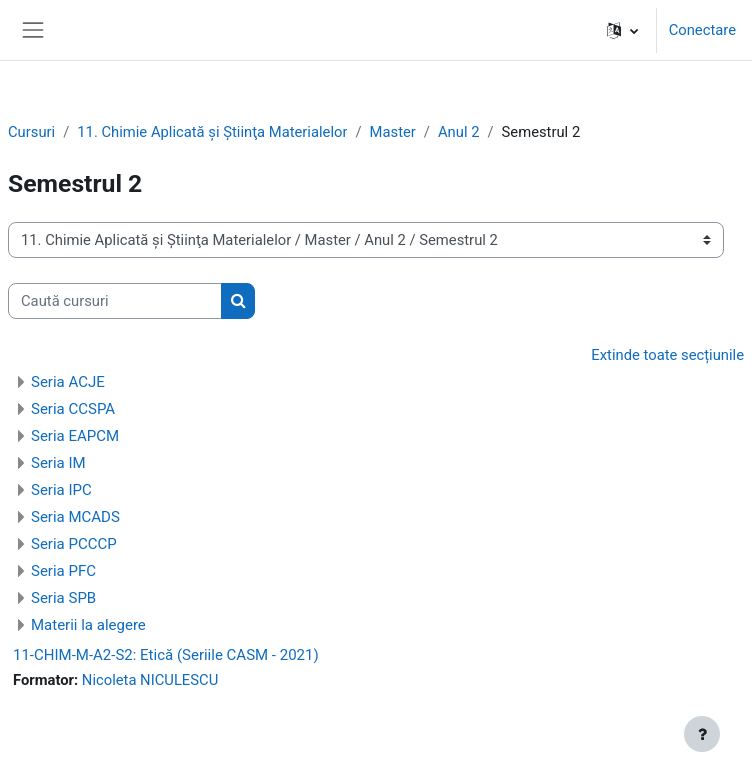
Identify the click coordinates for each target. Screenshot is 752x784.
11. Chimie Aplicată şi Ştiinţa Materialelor (212, 132)
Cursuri (31, 132)
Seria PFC (63, 571)
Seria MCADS (75, 517)
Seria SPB (63, 598)
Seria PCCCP (74, 544)
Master (393, 132)
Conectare (702, 30)
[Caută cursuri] (115, 301)
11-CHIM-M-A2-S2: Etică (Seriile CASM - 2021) (166, 655)
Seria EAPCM (75, 436)
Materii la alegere (88, 625)
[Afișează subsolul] (702, 734)
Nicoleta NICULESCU (150, 680)
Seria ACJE (68, 382)
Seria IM (58, 463)
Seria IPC (61, 490)
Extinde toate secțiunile (667, 355)
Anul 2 (459, 132)
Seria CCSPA (73, 409)
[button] (622, 30)
